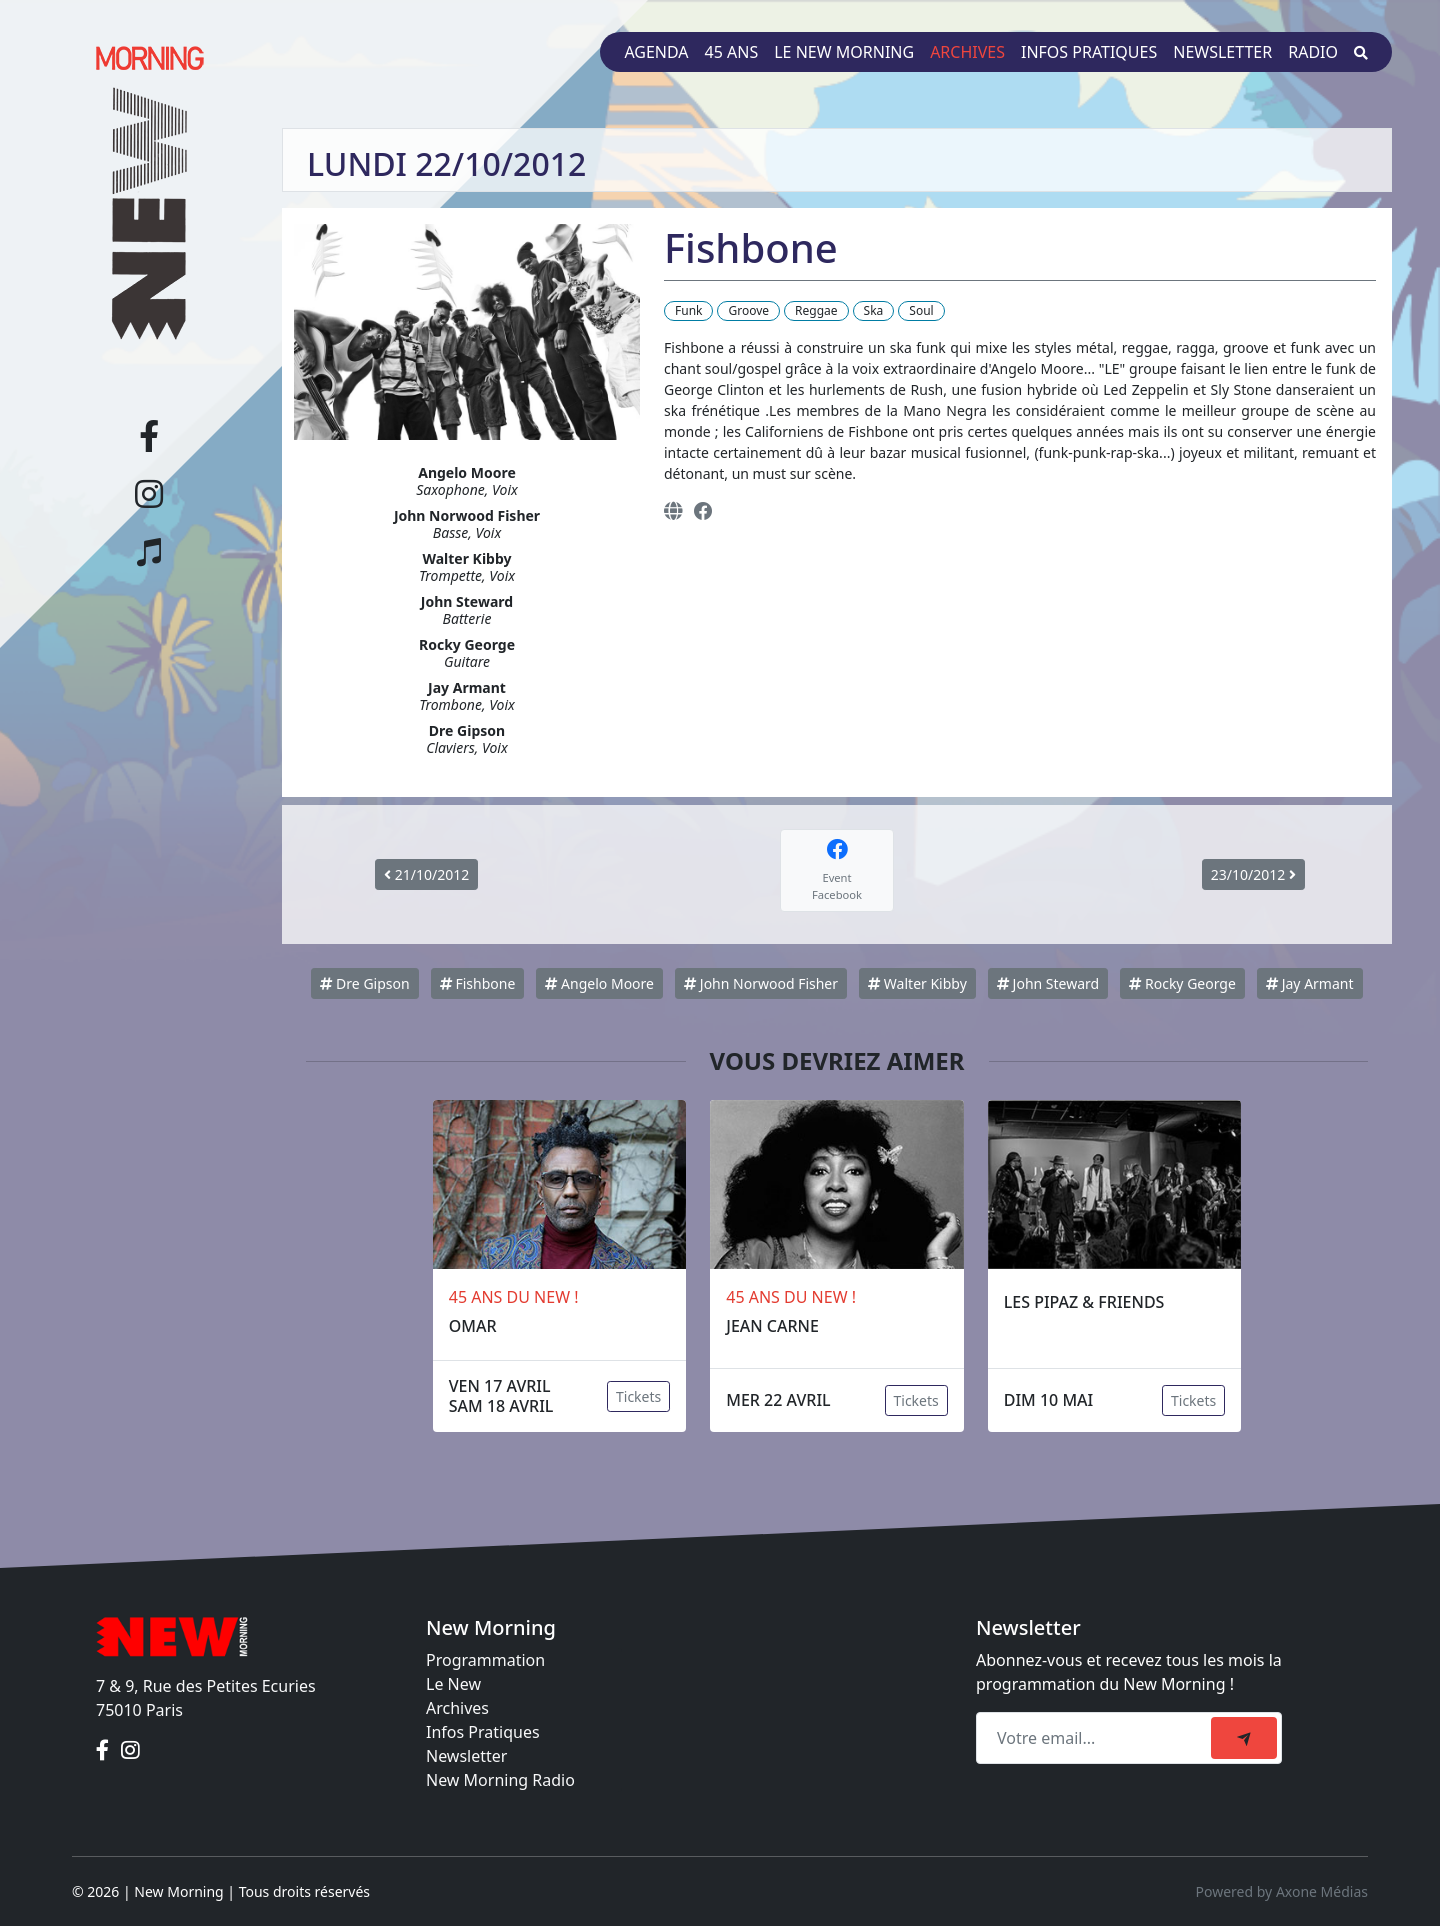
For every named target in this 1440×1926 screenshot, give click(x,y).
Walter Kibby (917, 983)
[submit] (1244, 1738)
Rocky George (1182, 983)
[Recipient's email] (1096, 1738)
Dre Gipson (364, 983)
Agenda (656, 52)
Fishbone (478, 983)
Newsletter (1222, 52)
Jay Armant (1309, 983)
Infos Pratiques (483, 1732)
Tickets (638, 1396)
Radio (1313, 52)
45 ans (732, 52)
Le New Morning (844, 52)
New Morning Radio (500, 1780)
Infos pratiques (1089, 52)
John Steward (1048, 983)
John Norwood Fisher (761, 983)
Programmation (485, 1660)
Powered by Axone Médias (1282, 1891)
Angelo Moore (599, 983)
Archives (967, 52)
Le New (453, 1684)
